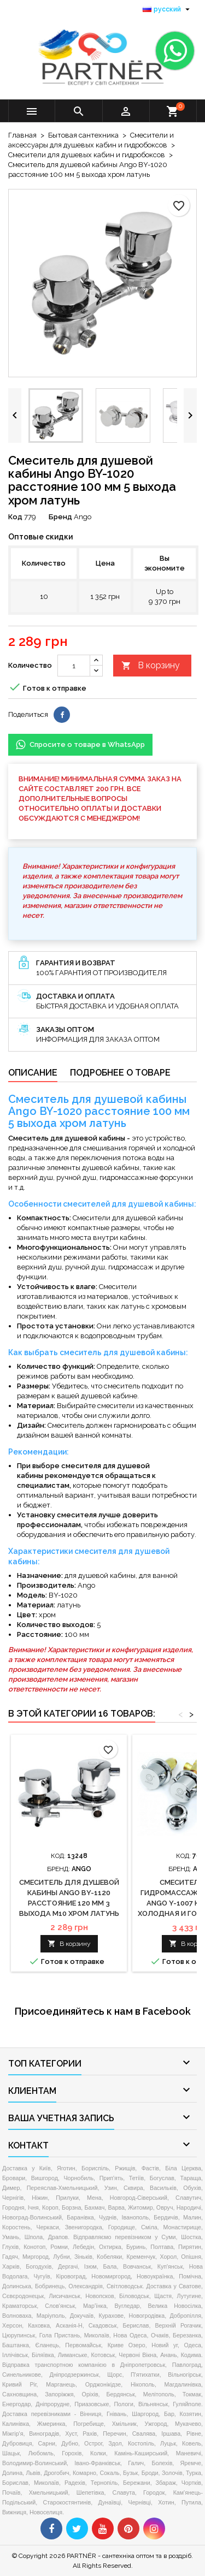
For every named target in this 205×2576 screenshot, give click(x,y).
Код (15, 517)
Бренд (60, 517)
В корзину (150, 666)
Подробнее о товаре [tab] (120, 1072)
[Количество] (73, 665)
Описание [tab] (32, 1072)
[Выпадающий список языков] (167, 9)
